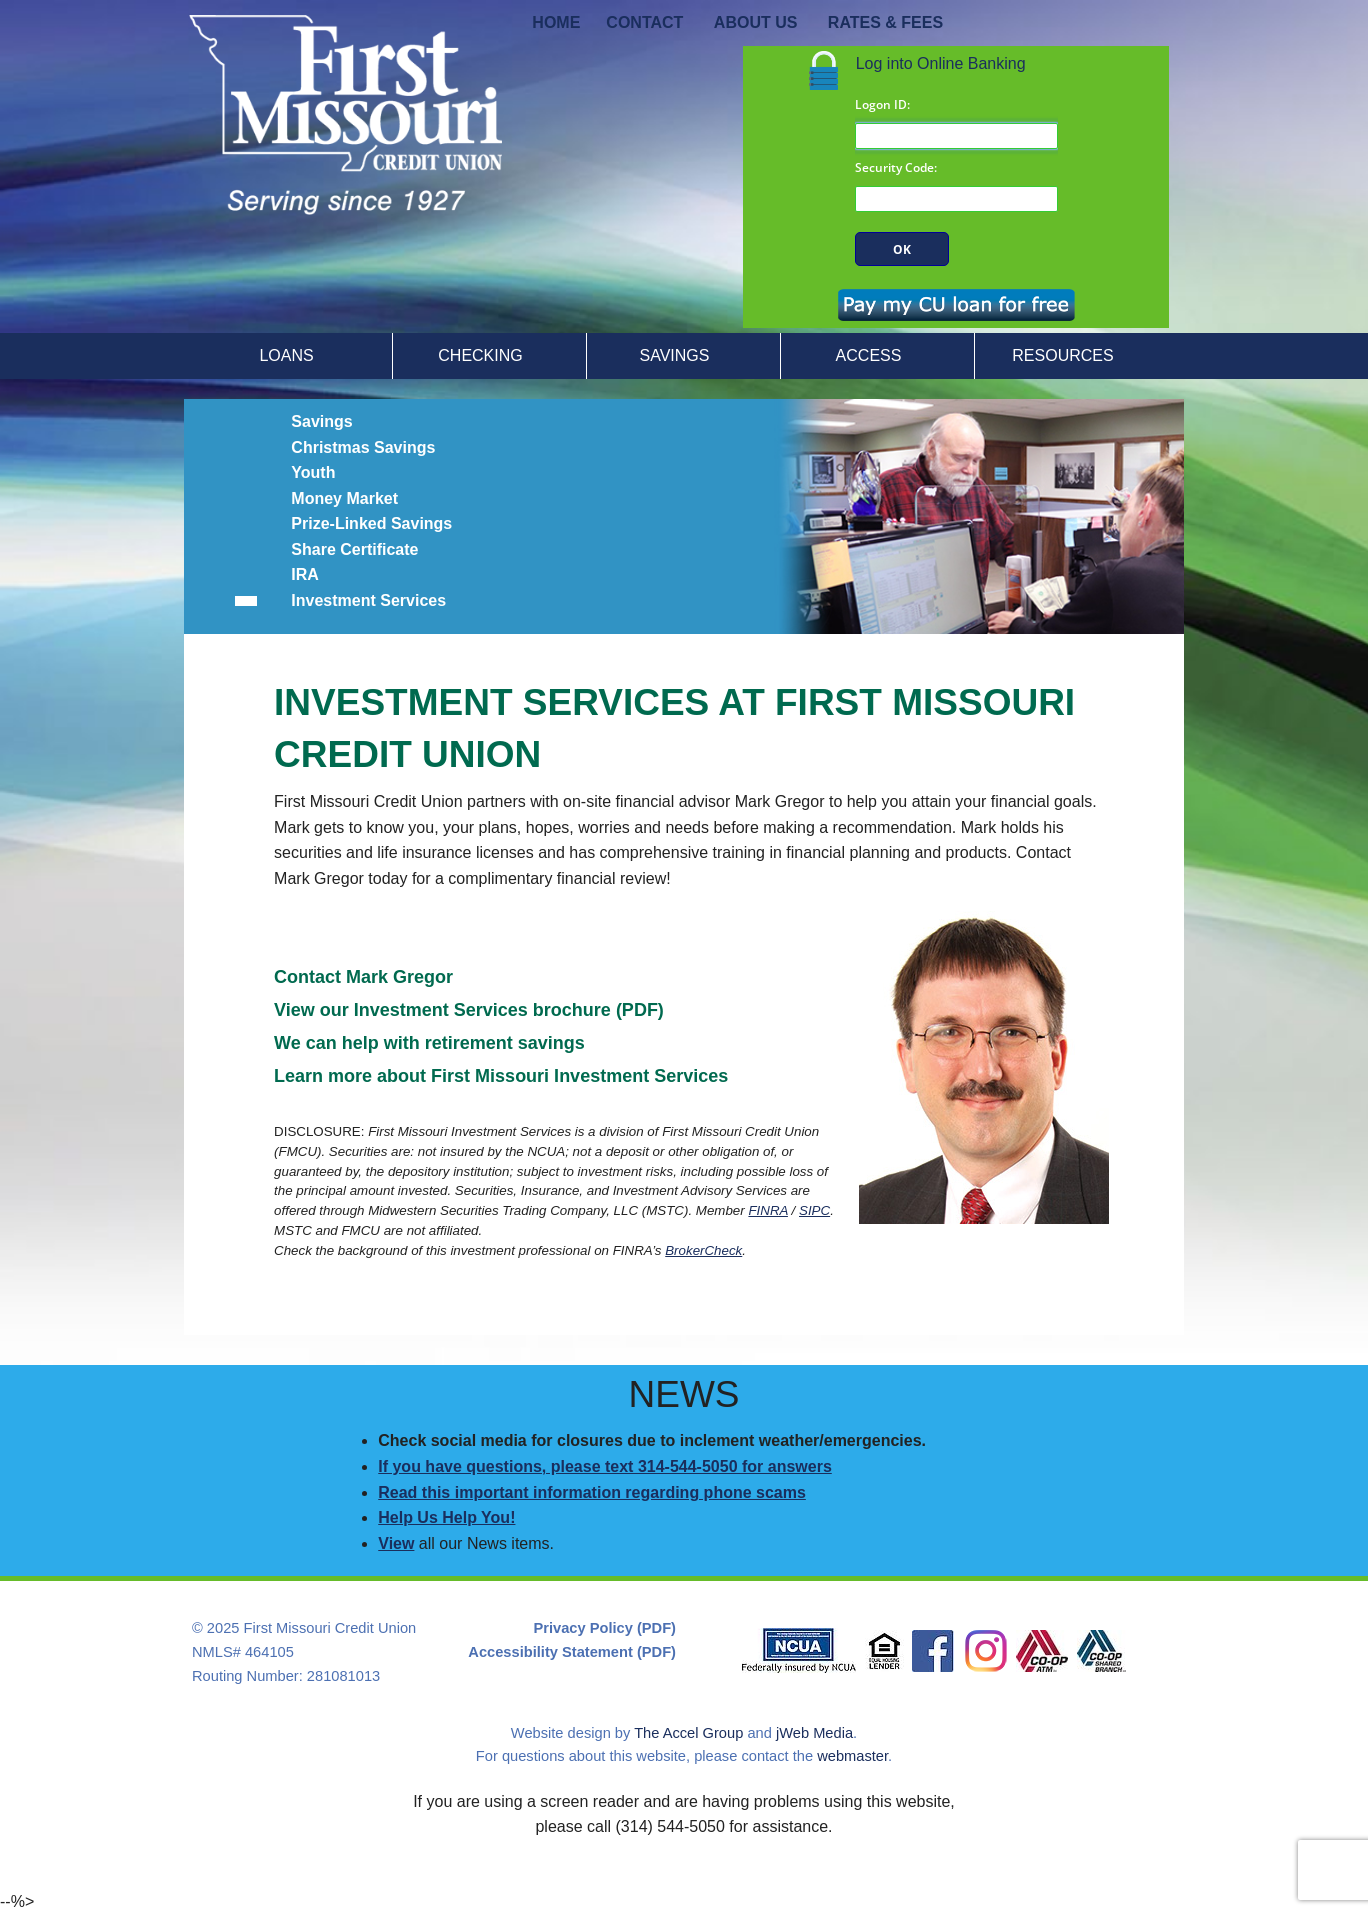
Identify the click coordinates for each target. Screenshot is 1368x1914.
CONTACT (644, 22)
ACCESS (869, 355)
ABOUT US (756, 22)
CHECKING (480, 355)
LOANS (286, 355)
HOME (556, 22)
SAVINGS (675, 355)
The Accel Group (688, 1733)
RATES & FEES (885, 22)
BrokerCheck (703, 1250)
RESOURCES (1062, 355)
